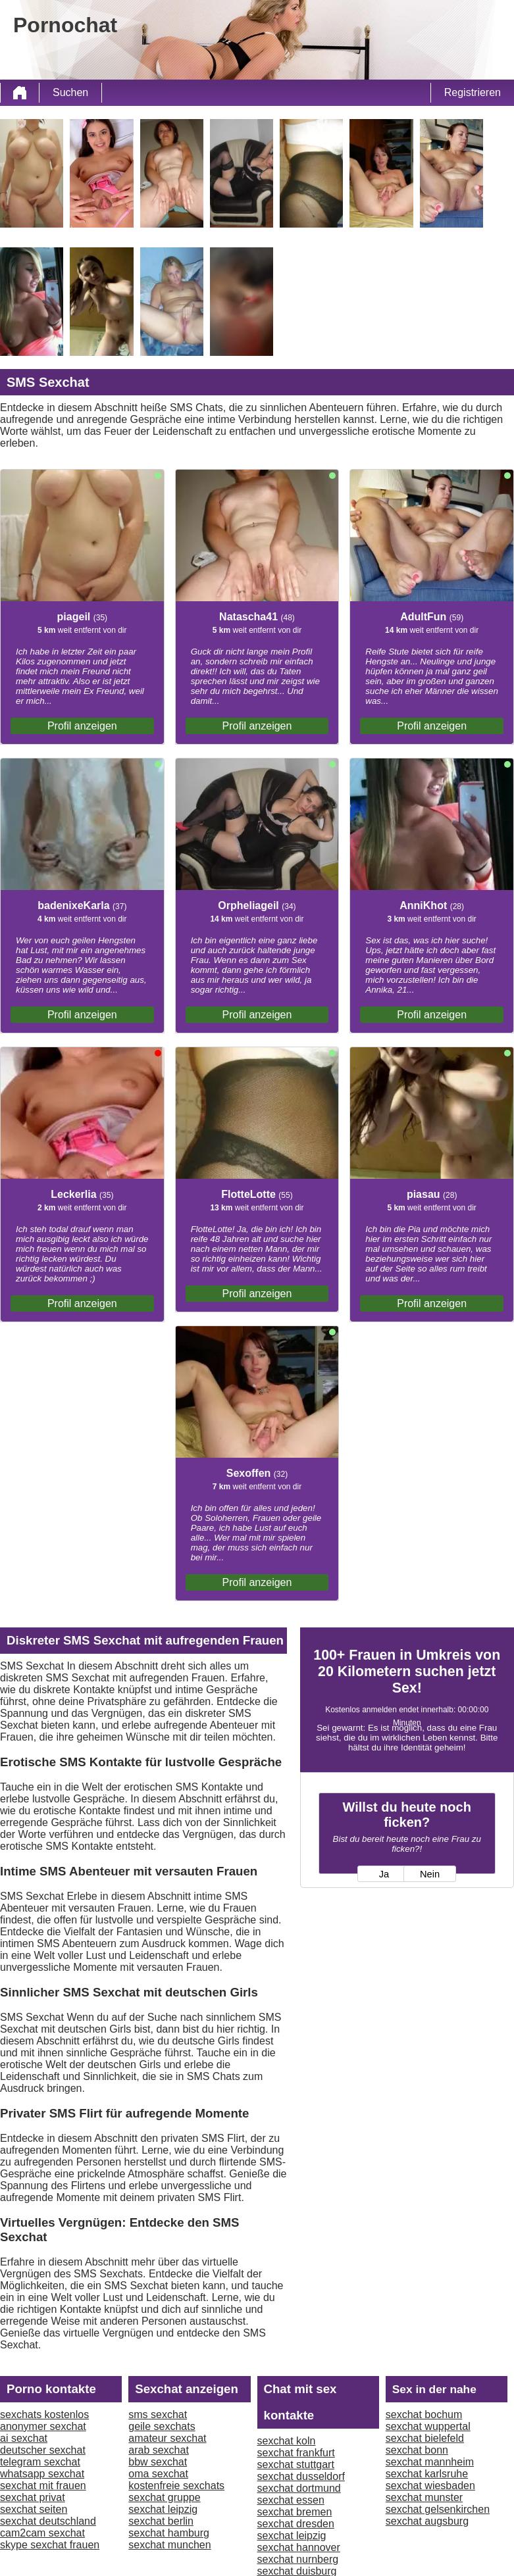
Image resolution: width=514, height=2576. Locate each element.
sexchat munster (424, 2497)
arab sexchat (158, 2450)
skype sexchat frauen (49, 2544)
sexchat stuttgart (295, 2464)
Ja (384, 1874)
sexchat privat (32, 2497)
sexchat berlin (160, 2521)
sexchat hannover (298, 2547)
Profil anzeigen (82, 725)
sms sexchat (157, 2414)
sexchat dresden (295, 2523)
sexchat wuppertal (428, 2426)
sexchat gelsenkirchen (438, 2509)
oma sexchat (158, 2473)
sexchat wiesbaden (430, 2485)
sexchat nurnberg (298, 2559)
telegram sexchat (40, 2461)
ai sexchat (23, 2438)
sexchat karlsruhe (427, 2473)
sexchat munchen (169, 2544)
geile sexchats (161, 2426)
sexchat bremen (294, 2511)
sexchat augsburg (427, 2521)
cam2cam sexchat (42, 2533)
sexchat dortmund (299, 2488)
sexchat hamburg (168, 2533)
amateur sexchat (167, 2438)
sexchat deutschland (48, 2521)
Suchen (70, 92)
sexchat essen (290, 2500)
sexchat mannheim (430, 2461)
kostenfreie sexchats (176, 2485)
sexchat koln (286, 2440)
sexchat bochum (424, 2414)
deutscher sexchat (43, 2450)
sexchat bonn (417, 2450)
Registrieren (472, 92)
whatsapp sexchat (42, 2473)
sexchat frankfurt (296, 2452)
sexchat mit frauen (43, 2485)
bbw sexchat (157, 2461)
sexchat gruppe (164, 2497)
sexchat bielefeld (425, 2438)
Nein (430, 1874)
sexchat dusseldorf (301, 2476)
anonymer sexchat (43, 2426)
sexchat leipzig (162, 2509)
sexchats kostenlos (44, 2414)
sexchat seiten (33, 2509)
